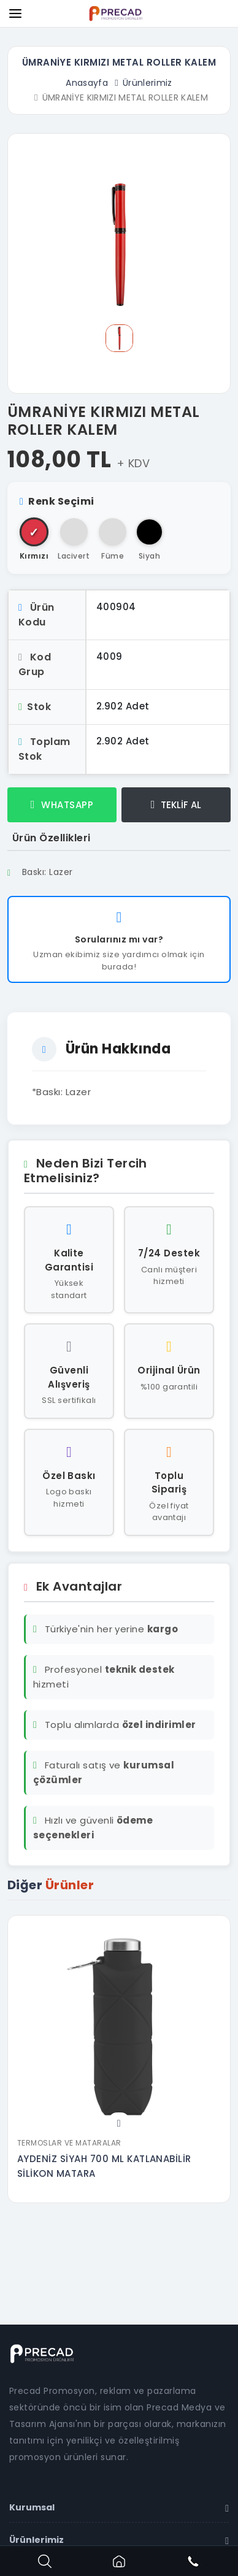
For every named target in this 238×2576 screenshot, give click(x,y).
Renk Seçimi (57, 501)
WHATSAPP (62, 804)
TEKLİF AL (176, 804)
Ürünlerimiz (147, 83)
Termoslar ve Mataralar (69, 2143)
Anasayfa (87, 83)
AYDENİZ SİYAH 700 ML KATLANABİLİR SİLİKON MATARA (104, 2166)
